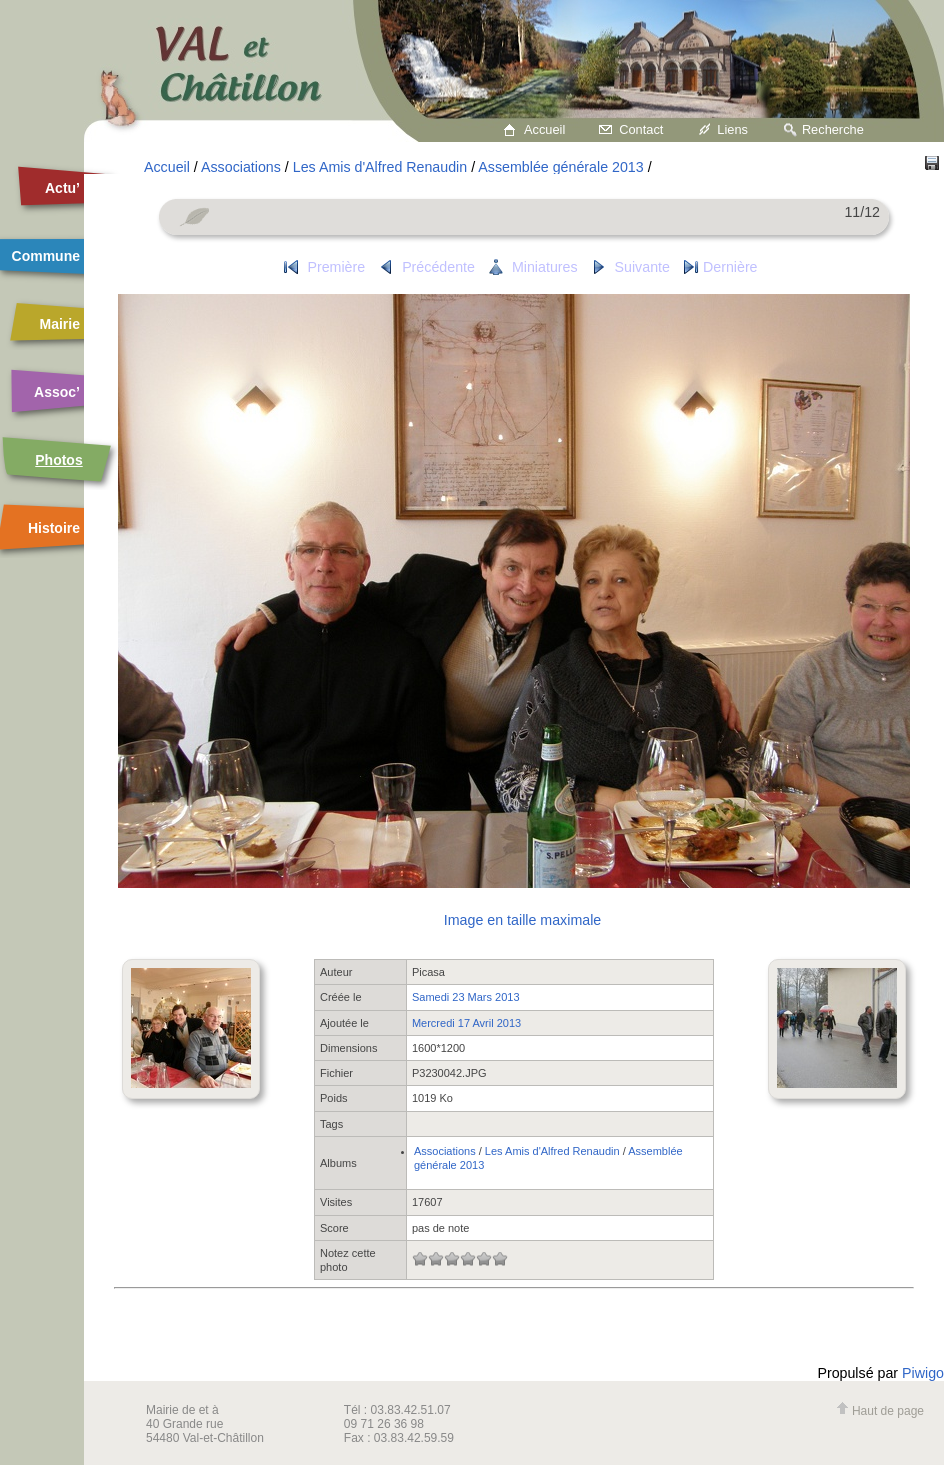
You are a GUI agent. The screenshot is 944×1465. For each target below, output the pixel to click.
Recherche (833, 129)
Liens (732, 129)
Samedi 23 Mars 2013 (466, 997)
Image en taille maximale (522, 920)
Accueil (544, 129)
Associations (241, 167)
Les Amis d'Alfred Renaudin (380, 167)
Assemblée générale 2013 (560, 167)
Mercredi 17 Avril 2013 (466, 1023)
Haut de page (880, 1411)
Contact (641, 129)
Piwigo (923, 1373)
